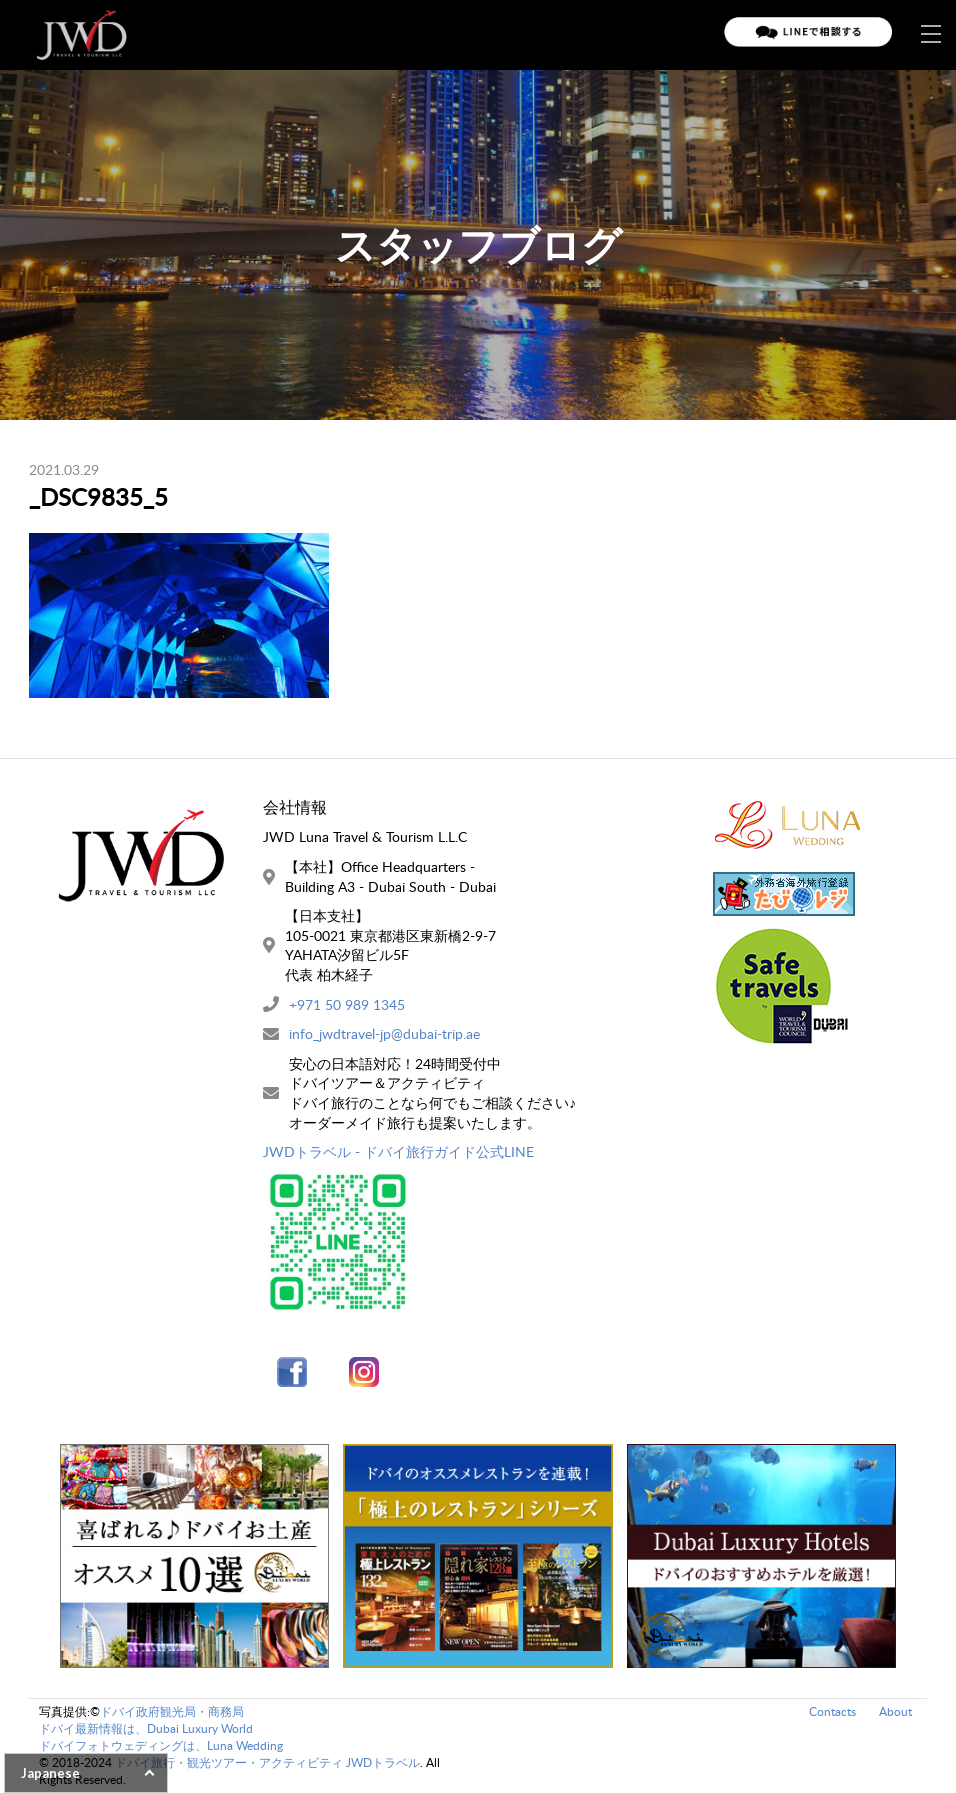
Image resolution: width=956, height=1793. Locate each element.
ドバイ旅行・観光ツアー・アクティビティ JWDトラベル (267, 1762)
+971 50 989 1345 (347, 1004)
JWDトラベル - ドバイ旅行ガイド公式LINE (398, 1151)
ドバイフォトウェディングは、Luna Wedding (161, 1745)
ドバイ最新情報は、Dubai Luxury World (146, 1728)
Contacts (832, 1711)
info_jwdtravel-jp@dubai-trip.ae (384, 1033)
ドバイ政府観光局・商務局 (172, 1711)
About (895, 1711)
